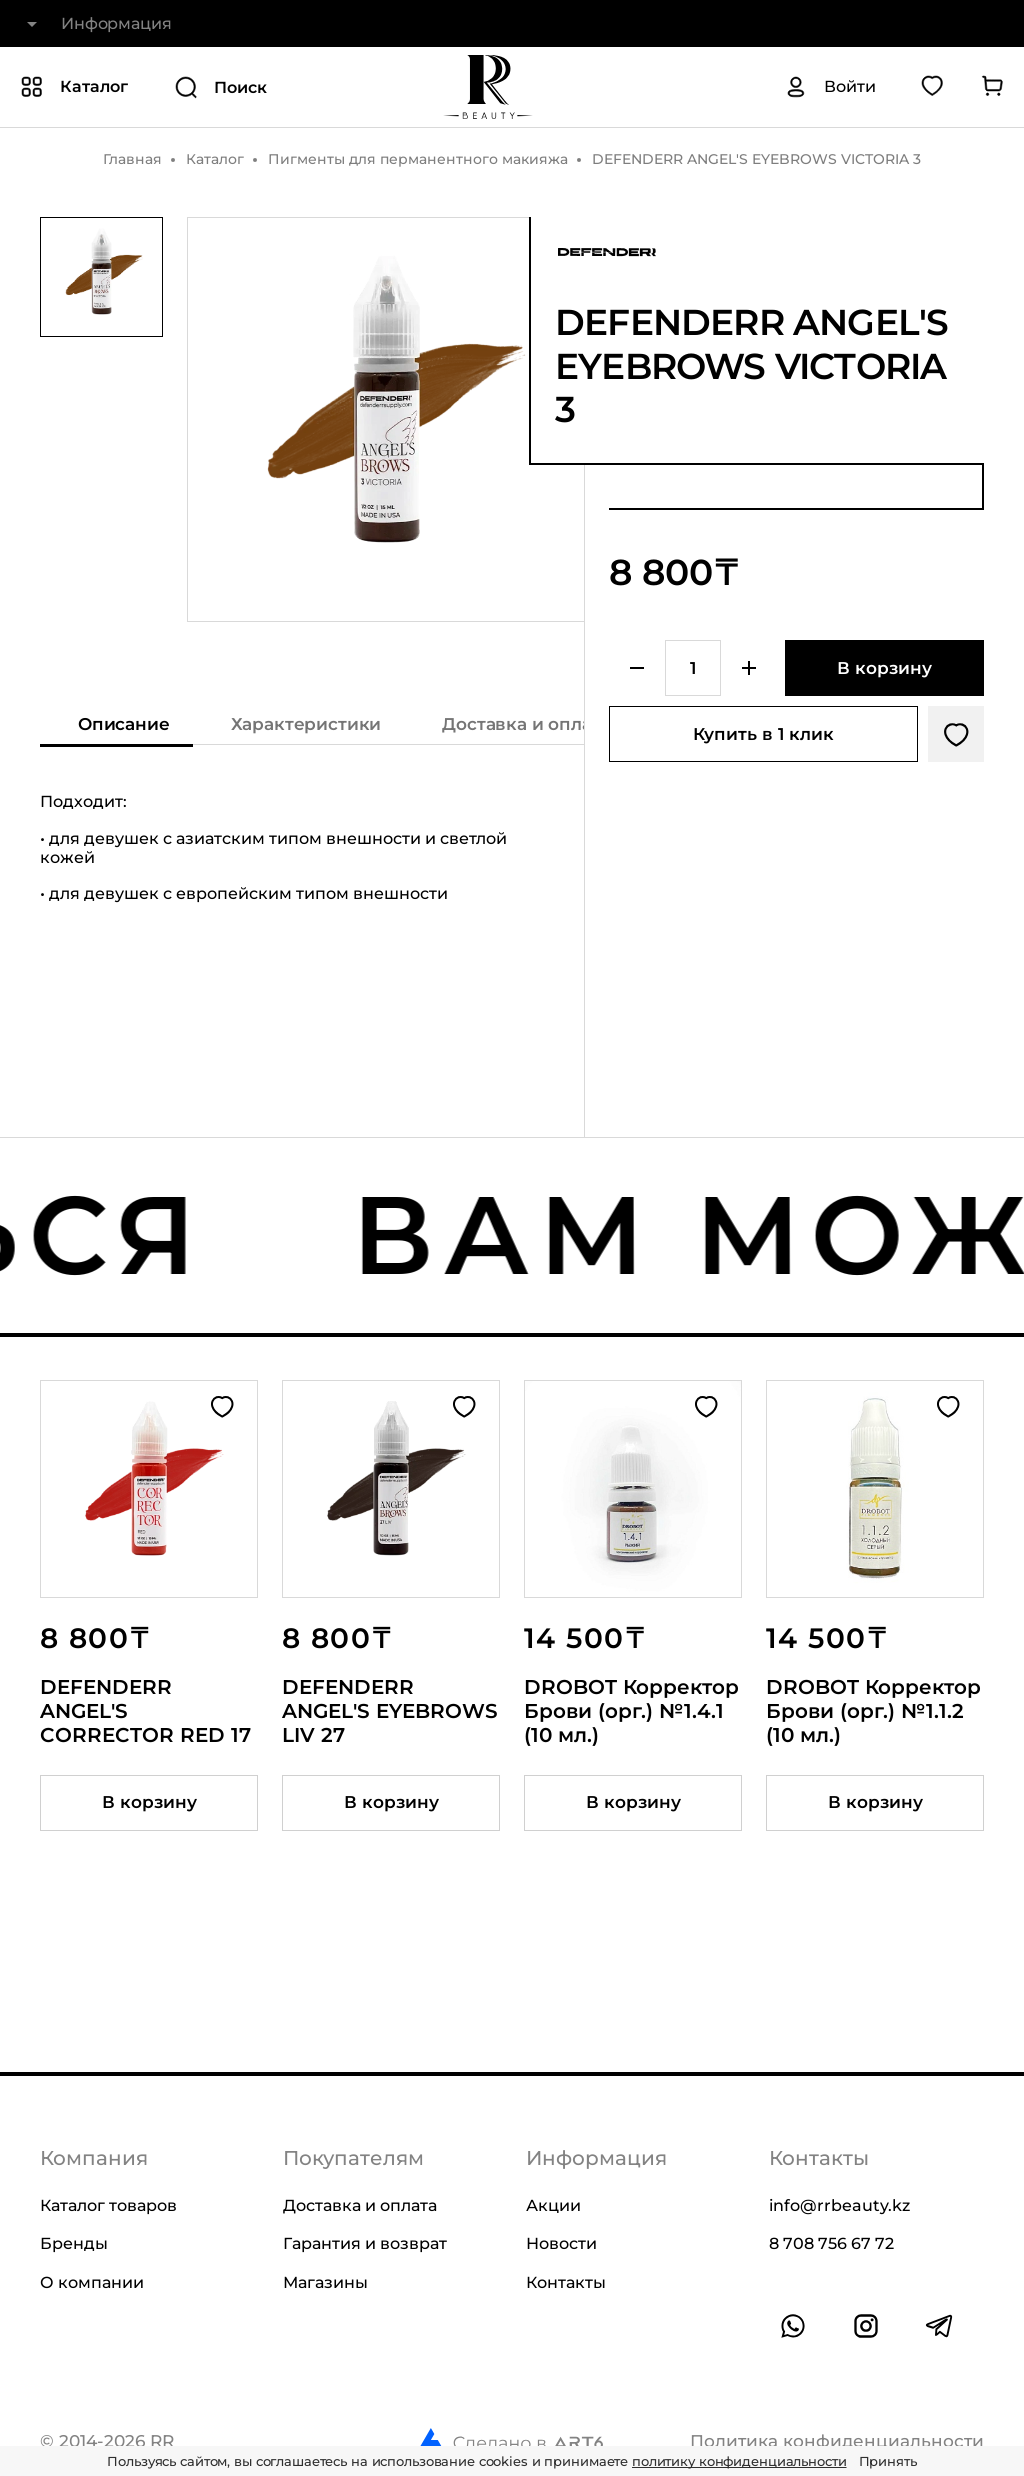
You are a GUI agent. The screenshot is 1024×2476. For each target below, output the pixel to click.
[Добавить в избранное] (956, 734)
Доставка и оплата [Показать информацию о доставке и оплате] (526, 724)
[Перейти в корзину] (992, 87)
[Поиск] (284, 87)
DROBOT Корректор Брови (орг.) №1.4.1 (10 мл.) (631, 1711)
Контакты (566, 2282)
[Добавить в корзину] (884, 668)
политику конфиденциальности (739, 2461)
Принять (888, 2461)
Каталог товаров (108, 2205)
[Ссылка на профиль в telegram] (939, 2326)
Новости (561, 2243)
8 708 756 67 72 (831, 2243)
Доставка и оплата (360, 2205)
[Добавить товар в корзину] (149, 1803)
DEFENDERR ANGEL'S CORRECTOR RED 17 (145, 1711)
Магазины (325, 2282)
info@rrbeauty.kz (839, 2205)
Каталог (215, 159)
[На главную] (488, 87)
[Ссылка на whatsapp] (793, 2326)
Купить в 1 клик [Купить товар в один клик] (763, 734)
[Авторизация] (830, 87)
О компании (92, 2282)
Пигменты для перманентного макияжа (418, 159)
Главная (132, 159)
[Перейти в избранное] (932, 87)
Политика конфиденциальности (837, 2441)
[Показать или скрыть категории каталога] (74, 87)
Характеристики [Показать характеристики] (306, 724)
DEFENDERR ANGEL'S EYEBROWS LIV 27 (390, 1711)
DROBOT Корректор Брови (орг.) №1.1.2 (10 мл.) (873, 1711)
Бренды (74, 2243)
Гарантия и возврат (365, 2243)
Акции (553, 2205)
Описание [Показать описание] (124, 724)
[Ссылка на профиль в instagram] (866, 2326)
